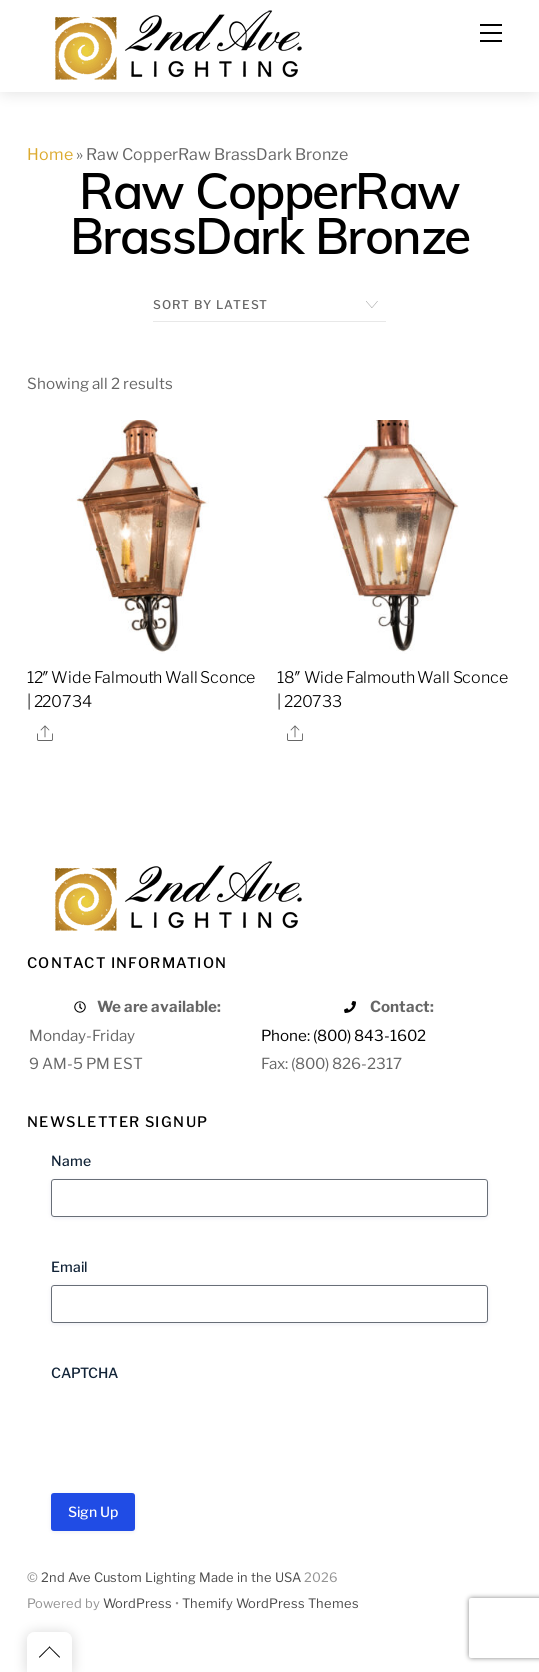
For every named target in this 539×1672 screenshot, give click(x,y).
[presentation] (203, 1430)
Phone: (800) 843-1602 (343, 1035)
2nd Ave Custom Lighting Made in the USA (171, 1577)
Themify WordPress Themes (270, 1603)
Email (69, 1266)
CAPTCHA (84, 1372)
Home (50, 154)
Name (71, 1160)
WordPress (137, 1603)
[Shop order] (269, 305)
